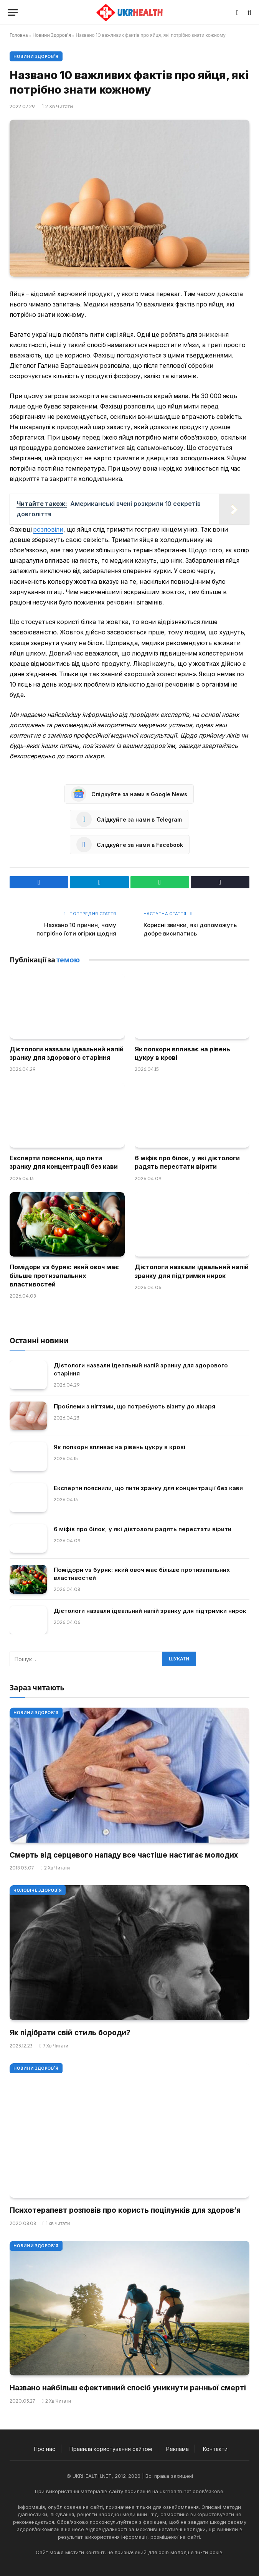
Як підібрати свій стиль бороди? (70, 2032)
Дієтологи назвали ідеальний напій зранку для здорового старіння (67, 1053)
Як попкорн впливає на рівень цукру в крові (182, 1053)
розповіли (48, 529)
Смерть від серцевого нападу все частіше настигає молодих (124, 1855)
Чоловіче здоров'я (37, 1890)
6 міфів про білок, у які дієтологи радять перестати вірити (187, 1162)
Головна (19, 35)
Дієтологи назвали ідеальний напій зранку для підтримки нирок (192, 1271)
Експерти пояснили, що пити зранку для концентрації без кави (64, 1162)
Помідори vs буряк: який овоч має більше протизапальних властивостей (64, 1275)
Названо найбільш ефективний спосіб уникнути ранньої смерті (128, 2387)
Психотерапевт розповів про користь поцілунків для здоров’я (125, 2210)
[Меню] (13, 12)
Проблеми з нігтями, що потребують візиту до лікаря (134, 1406)
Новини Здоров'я (52, 35)
